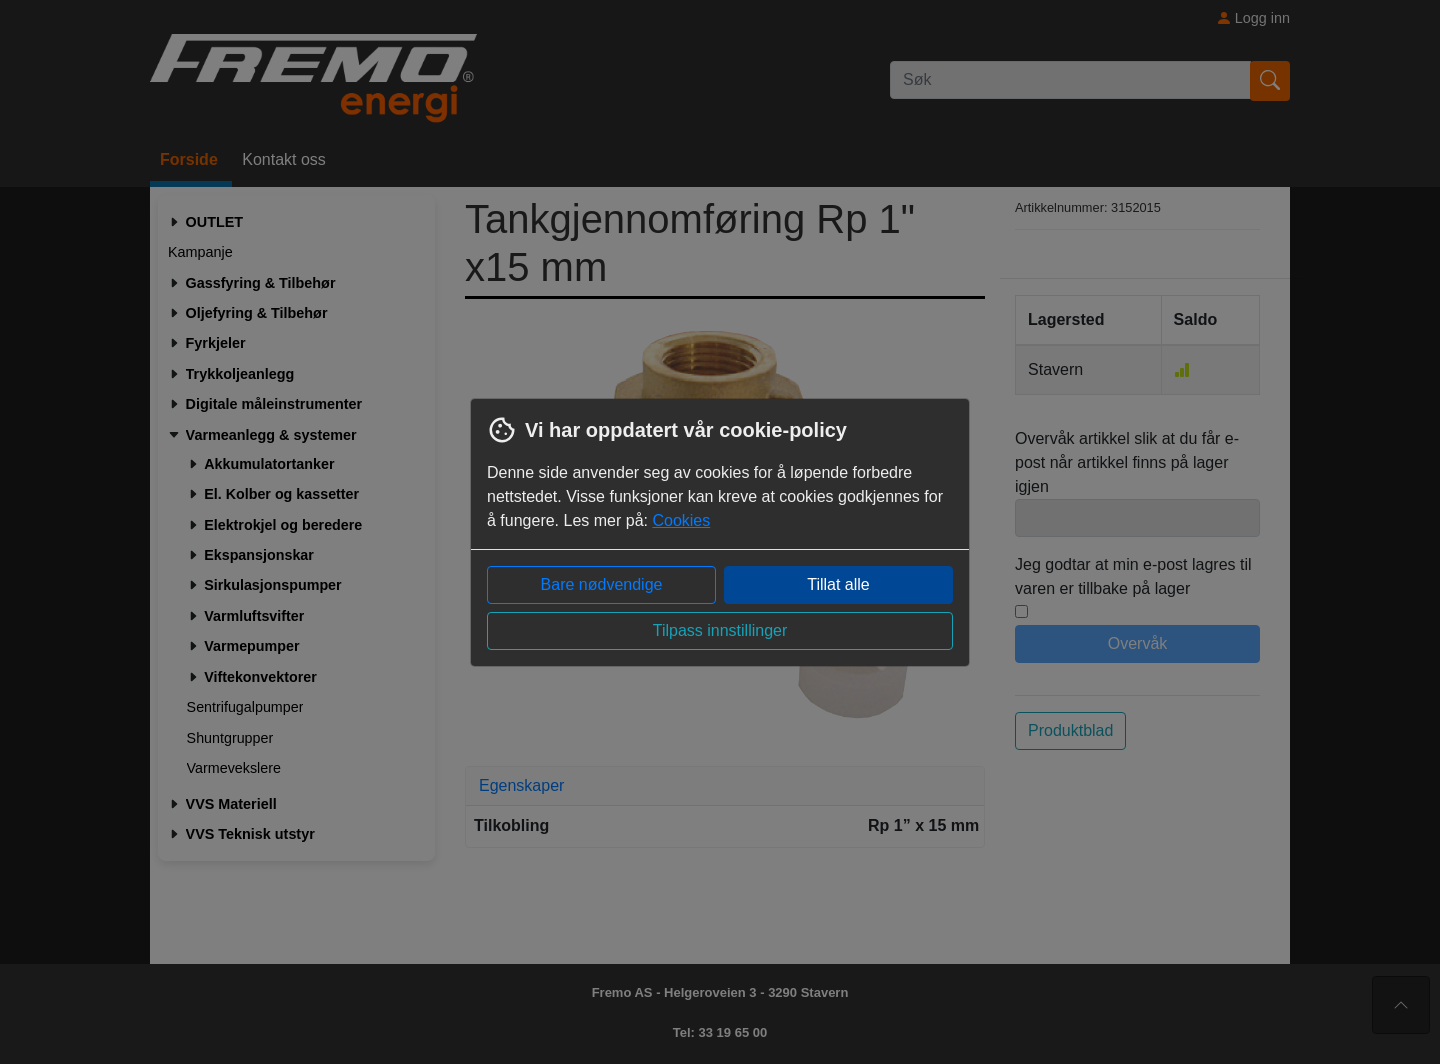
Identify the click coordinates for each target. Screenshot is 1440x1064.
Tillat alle (838, 584)
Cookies (681, 520)
